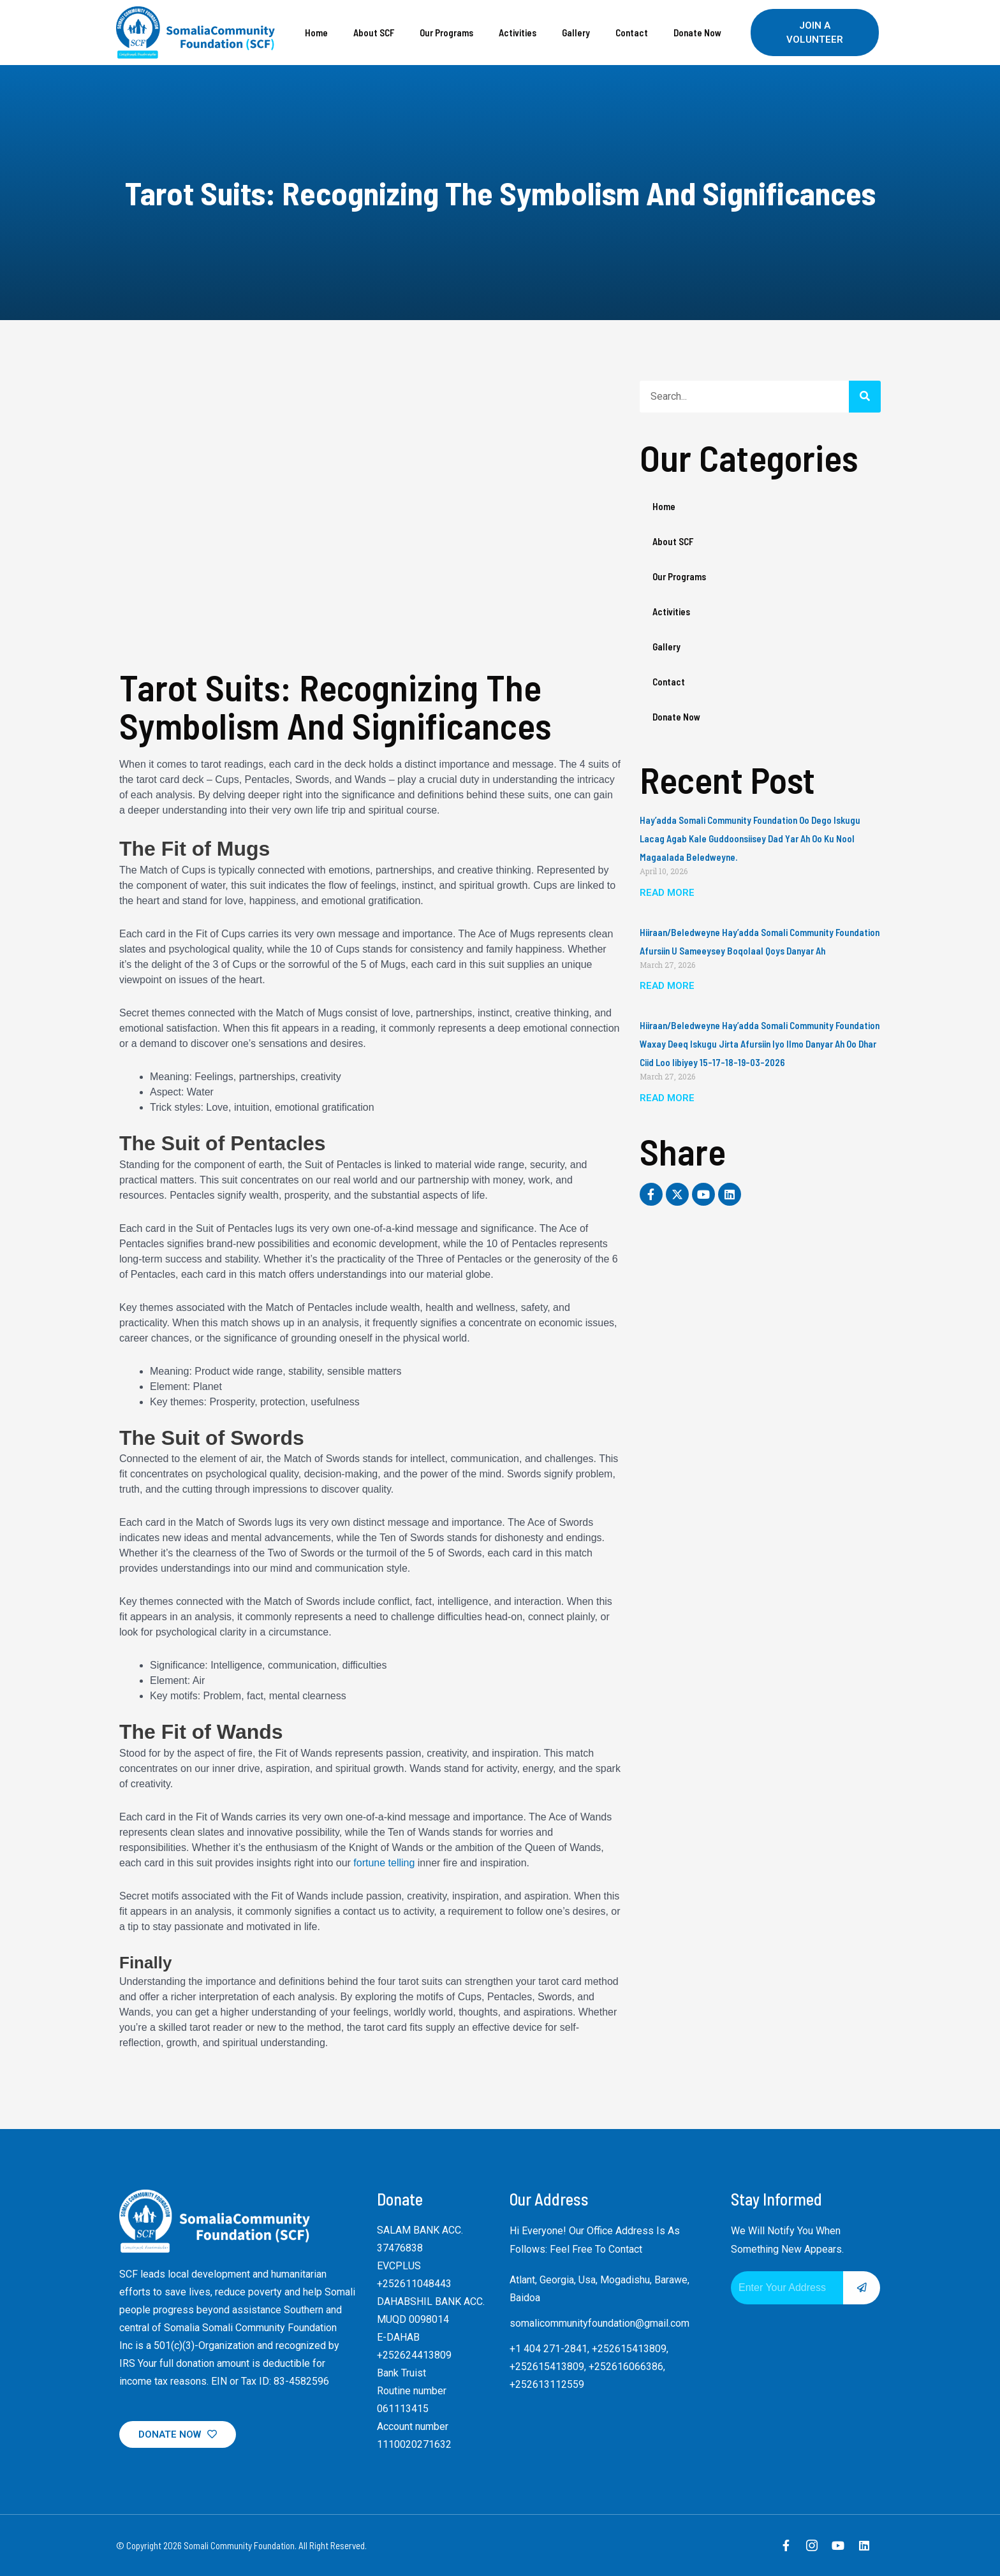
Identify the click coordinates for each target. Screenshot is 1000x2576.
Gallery (576, 32)
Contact (631, 32)
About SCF (373, 32)
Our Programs (446, 32)
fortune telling (384, 1862)
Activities (517, 32)
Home (316, 32)
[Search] (865, 397)
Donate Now (697, 32)
